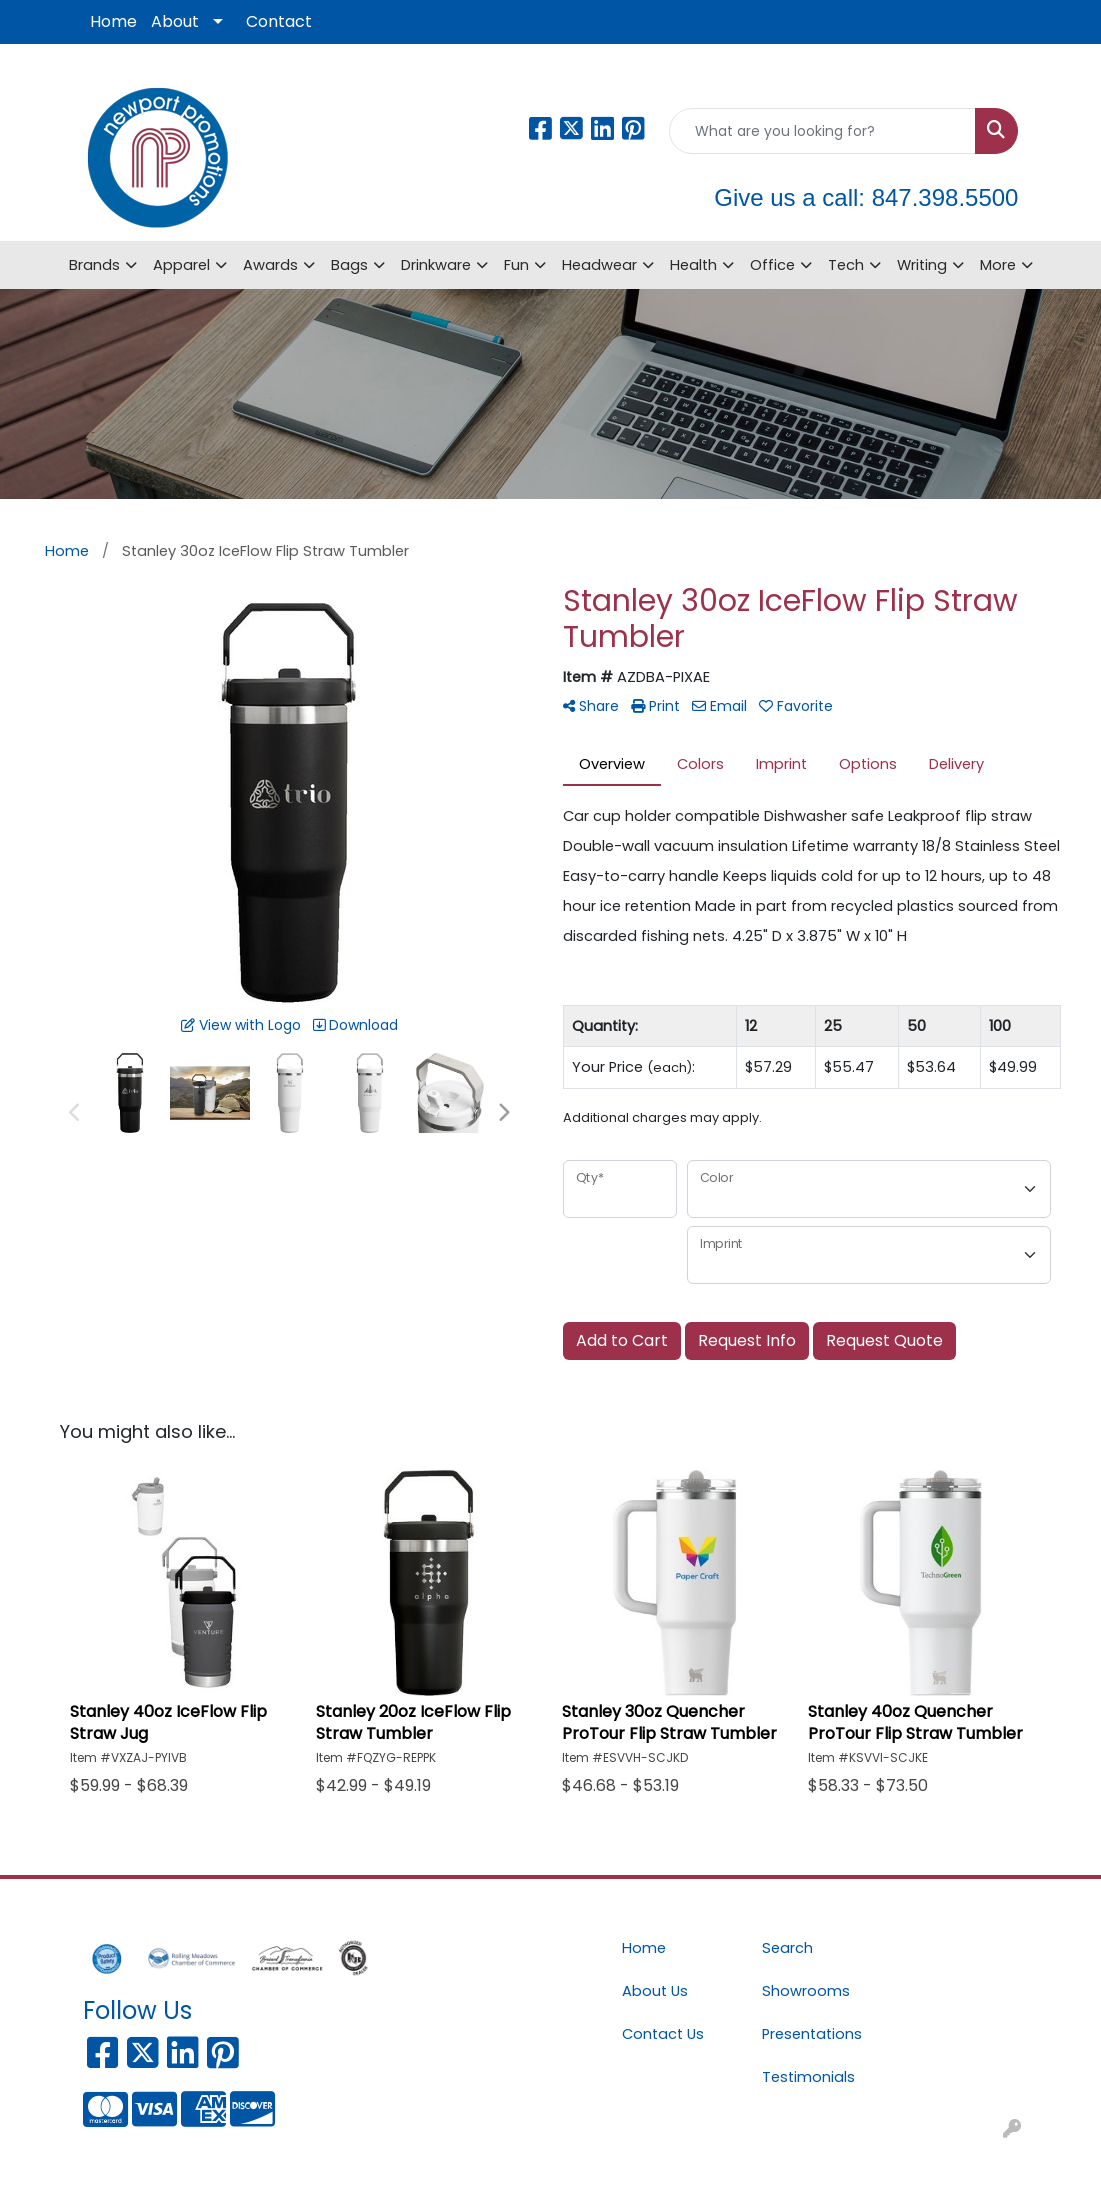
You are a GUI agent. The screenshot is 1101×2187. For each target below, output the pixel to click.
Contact (279, 21)
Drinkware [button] (436, 265)
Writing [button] (922, 265)
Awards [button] (270, 265)
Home (113, 21)
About (175, 21)
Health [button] (693, 265)
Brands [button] (94, 265)
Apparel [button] (181, 265)
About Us (655, 1991)
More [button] (998, 265)
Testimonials (808, 2077)
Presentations (812, 2034)
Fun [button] (516, 265)
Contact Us (663, 2034)
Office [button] (772, 265)
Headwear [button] (599, 265)
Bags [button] (349, 265)
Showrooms (806, 1991)
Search (787, 1948)
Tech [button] (846, 265)
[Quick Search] (822, 131)
